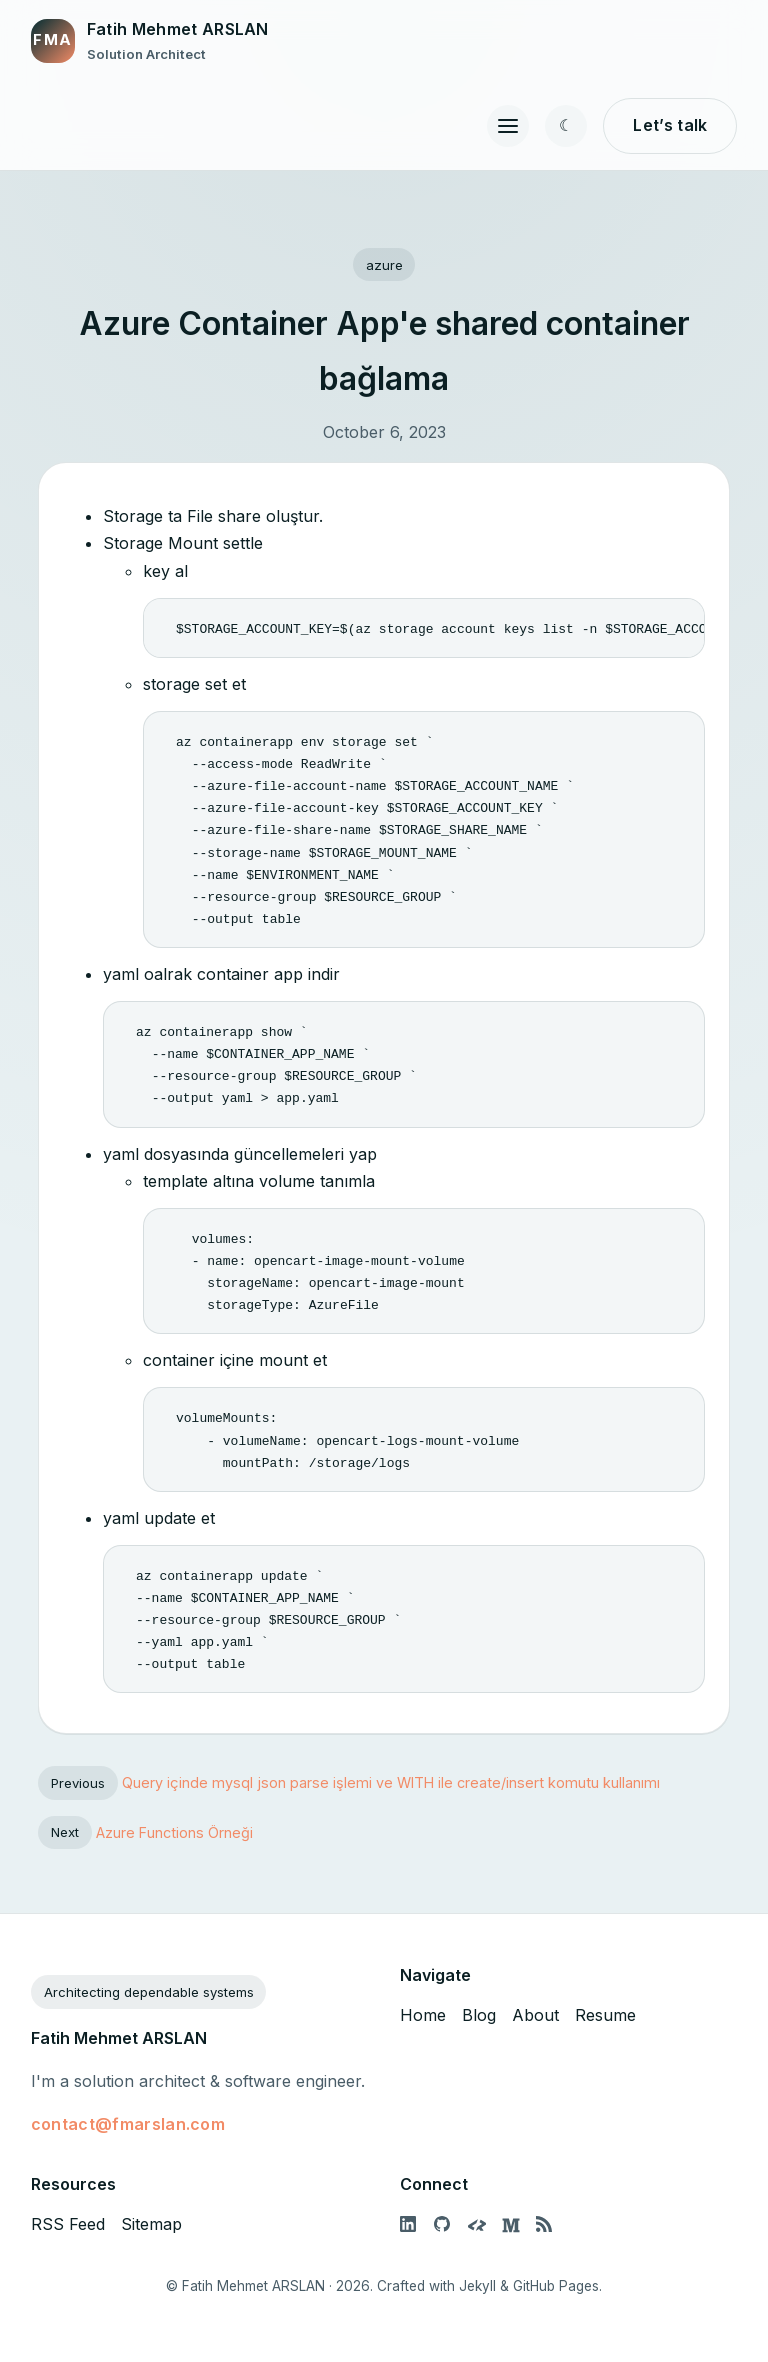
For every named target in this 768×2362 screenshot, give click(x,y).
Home (423, 2015)
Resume (605, 2015)
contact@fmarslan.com (128, 2124)
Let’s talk (670, 125)
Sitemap (151, 2224)
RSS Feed (68, 2224)
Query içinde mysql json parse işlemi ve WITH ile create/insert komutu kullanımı (391, 1782)
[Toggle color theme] (566, 126)
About (535, 2015)
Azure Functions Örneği (174, 1831)
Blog (479, 2015)
